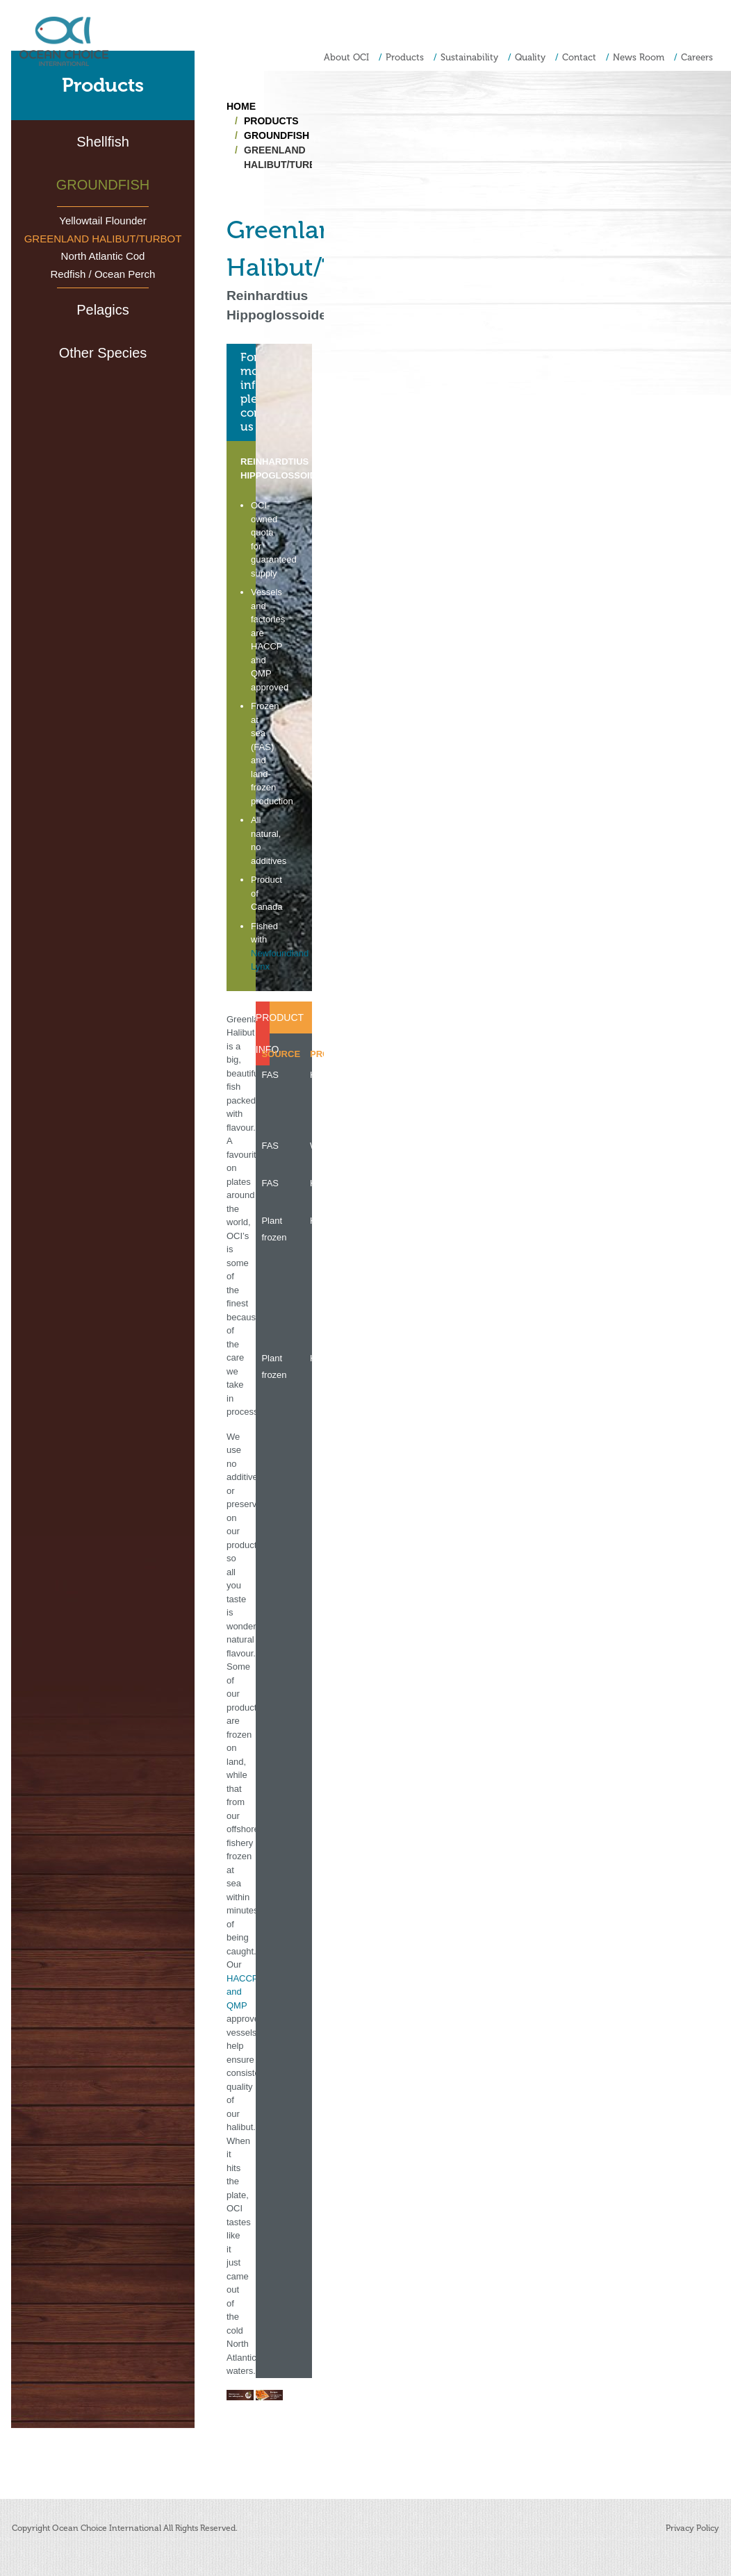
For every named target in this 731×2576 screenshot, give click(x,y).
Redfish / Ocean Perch (103, 274)
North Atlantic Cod (103, 256)
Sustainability (469, 57)
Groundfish (102, 184)
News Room (638, 57)
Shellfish (102, 141)
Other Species (103, 352)
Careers (697, 57)
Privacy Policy (692, 2528)
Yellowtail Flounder (102, 220)
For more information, (248, 392)
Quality (530, 57)
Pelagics (102, 309)
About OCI (346, 57)
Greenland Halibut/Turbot (103, 238)
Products (405, 57)
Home (241, 106)
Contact (579, 57)
